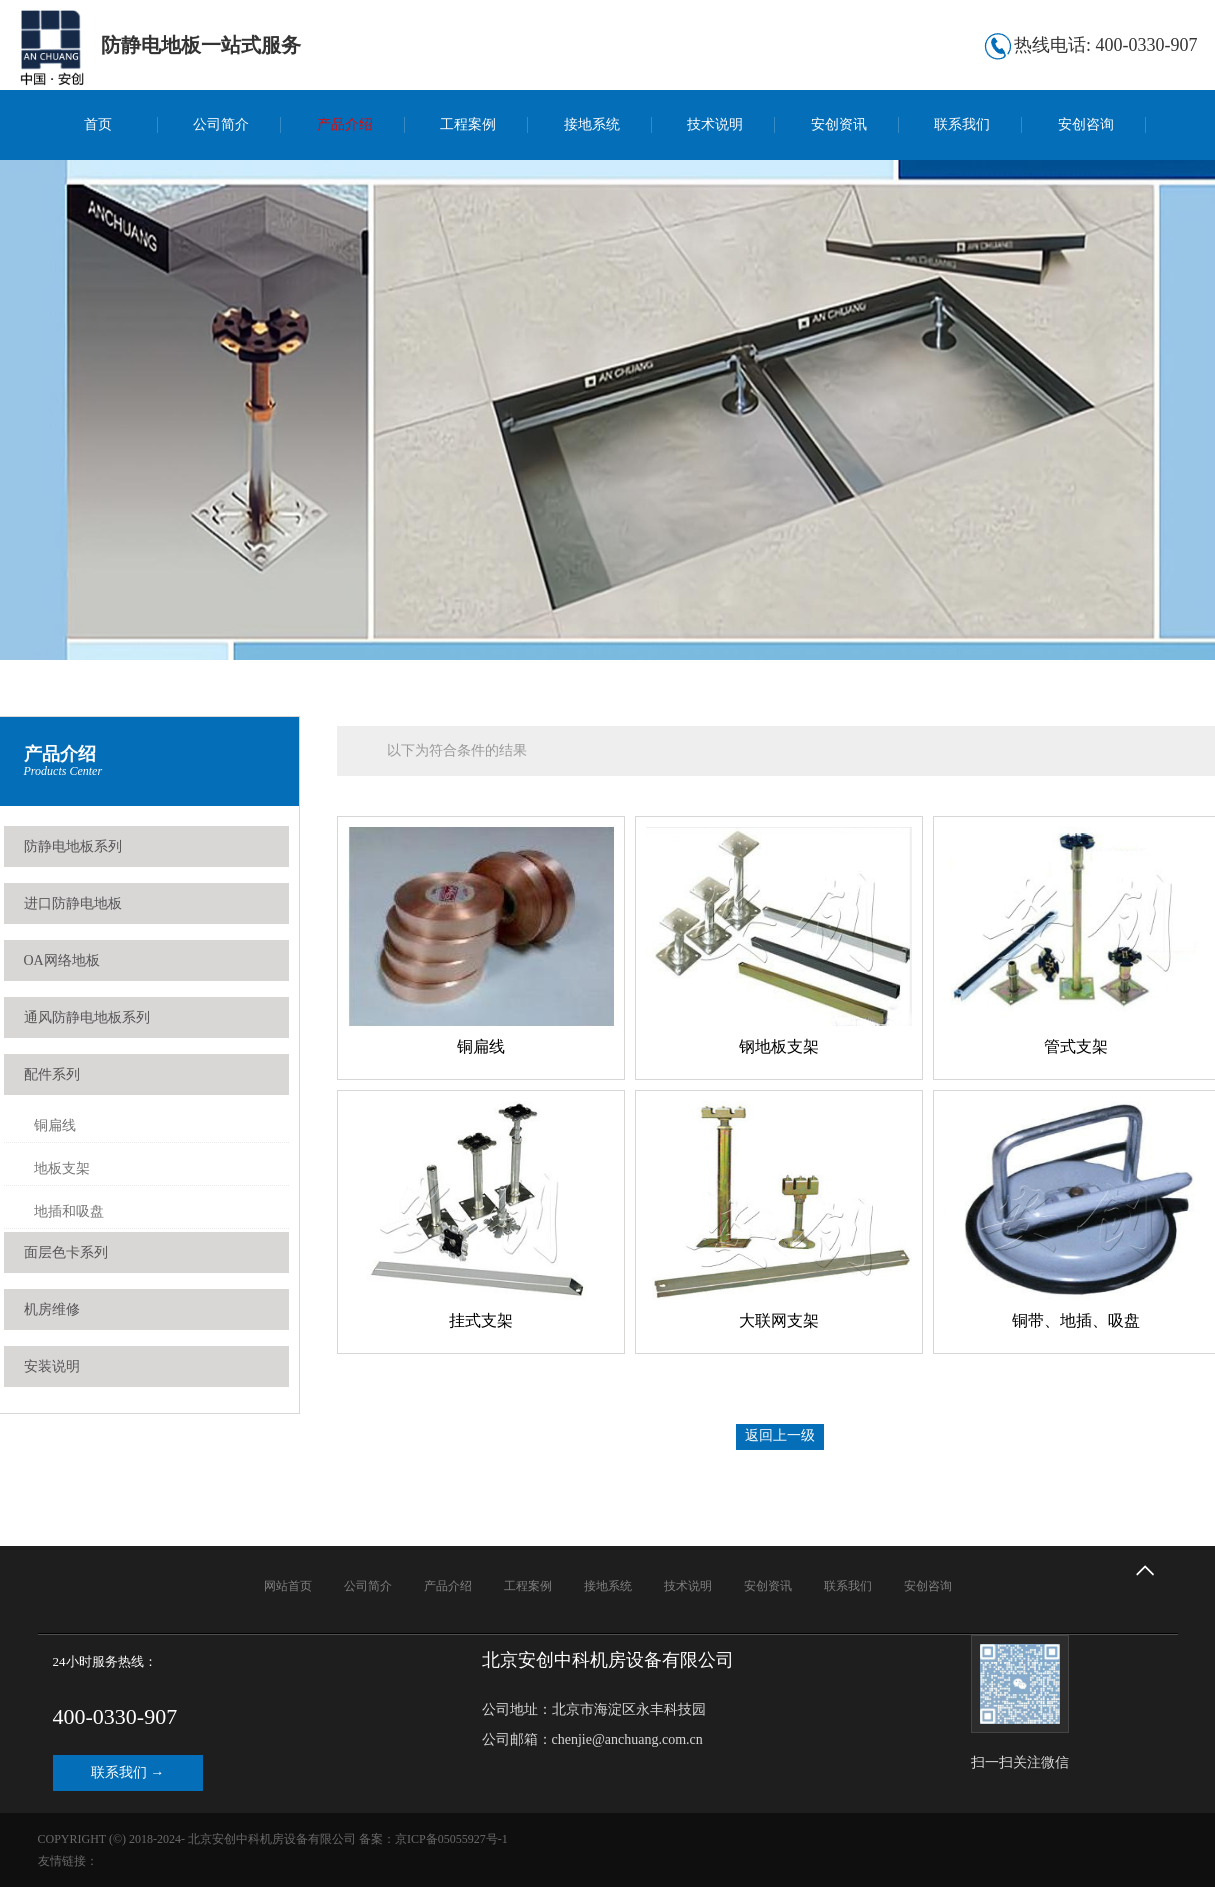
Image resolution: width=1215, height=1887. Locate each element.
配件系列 (52, 1074)
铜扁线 (55, 1125)
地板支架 (62, 1168)
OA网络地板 (62, 960)
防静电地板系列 (73, 846)
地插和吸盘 (69, 1211)
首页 (98, 124)
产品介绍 (345, 124)
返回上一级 (780, 1435)
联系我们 (962, 124)
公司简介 (221, 124)
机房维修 (52, 1309)
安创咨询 (1086, 124)
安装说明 (52, 1366)
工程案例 (468, 124)
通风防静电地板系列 (87, 1017)
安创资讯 (839, 124)
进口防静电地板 (73, 903)
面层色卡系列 (66, 1252)
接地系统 (592, 124)
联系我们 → (128, 1772)
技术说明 (715, 124)
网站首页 (288, 1586)
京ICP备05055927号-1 (451, 1839)
